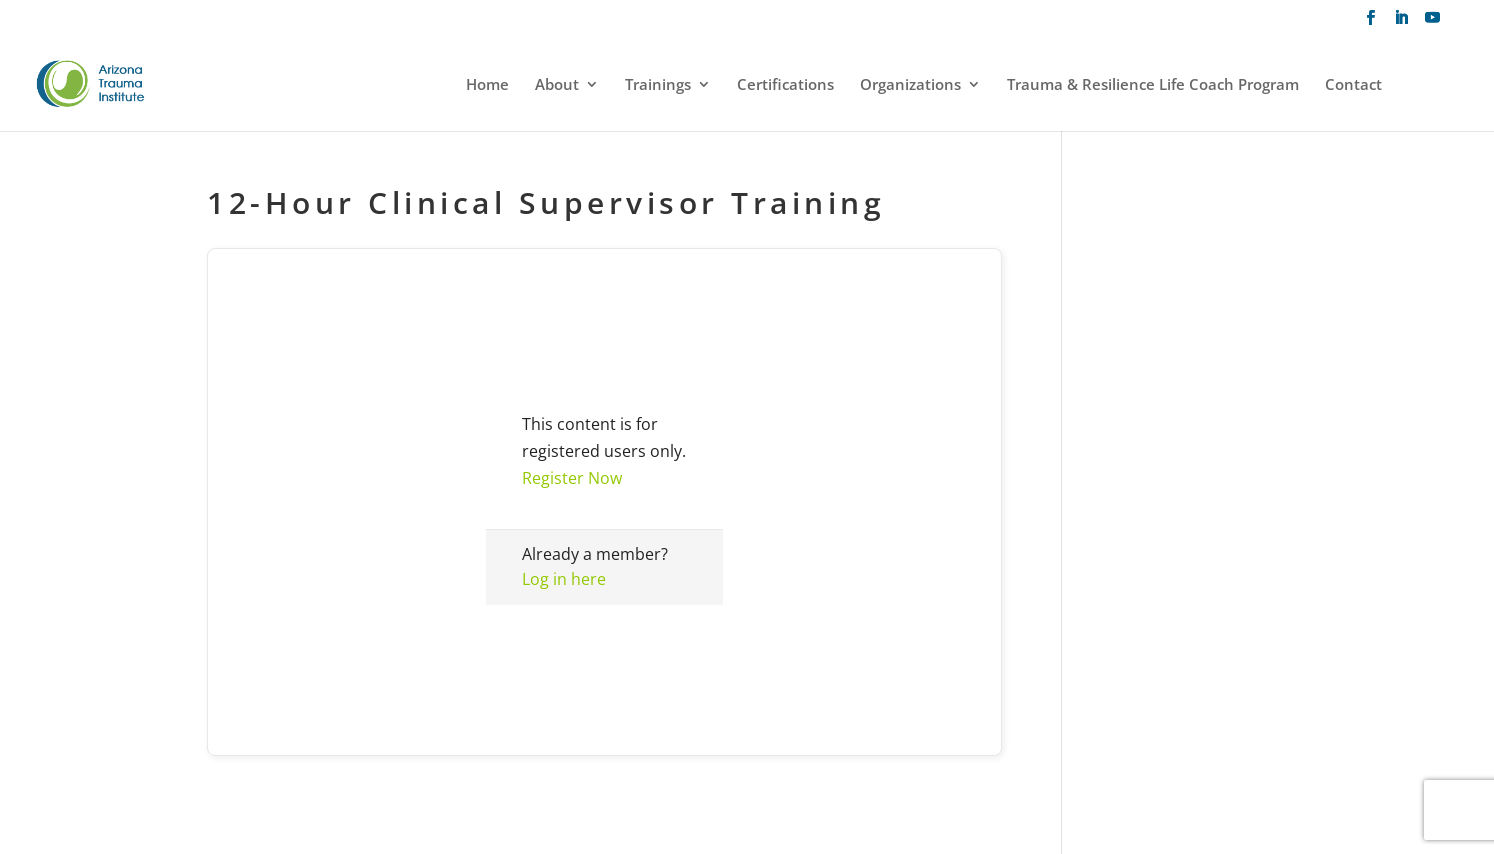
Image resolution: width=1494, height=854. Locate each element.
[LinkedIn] (1401, 23)
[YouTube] (1432, 23)
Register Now (572, 478)
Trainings (658, 85)
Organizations (910, 85)
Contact (1353, 85)
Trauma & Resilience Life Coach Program (1153, 85)
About (557, 85)
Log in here (564, 579)
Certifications (785, 85)
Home (487, 85)
